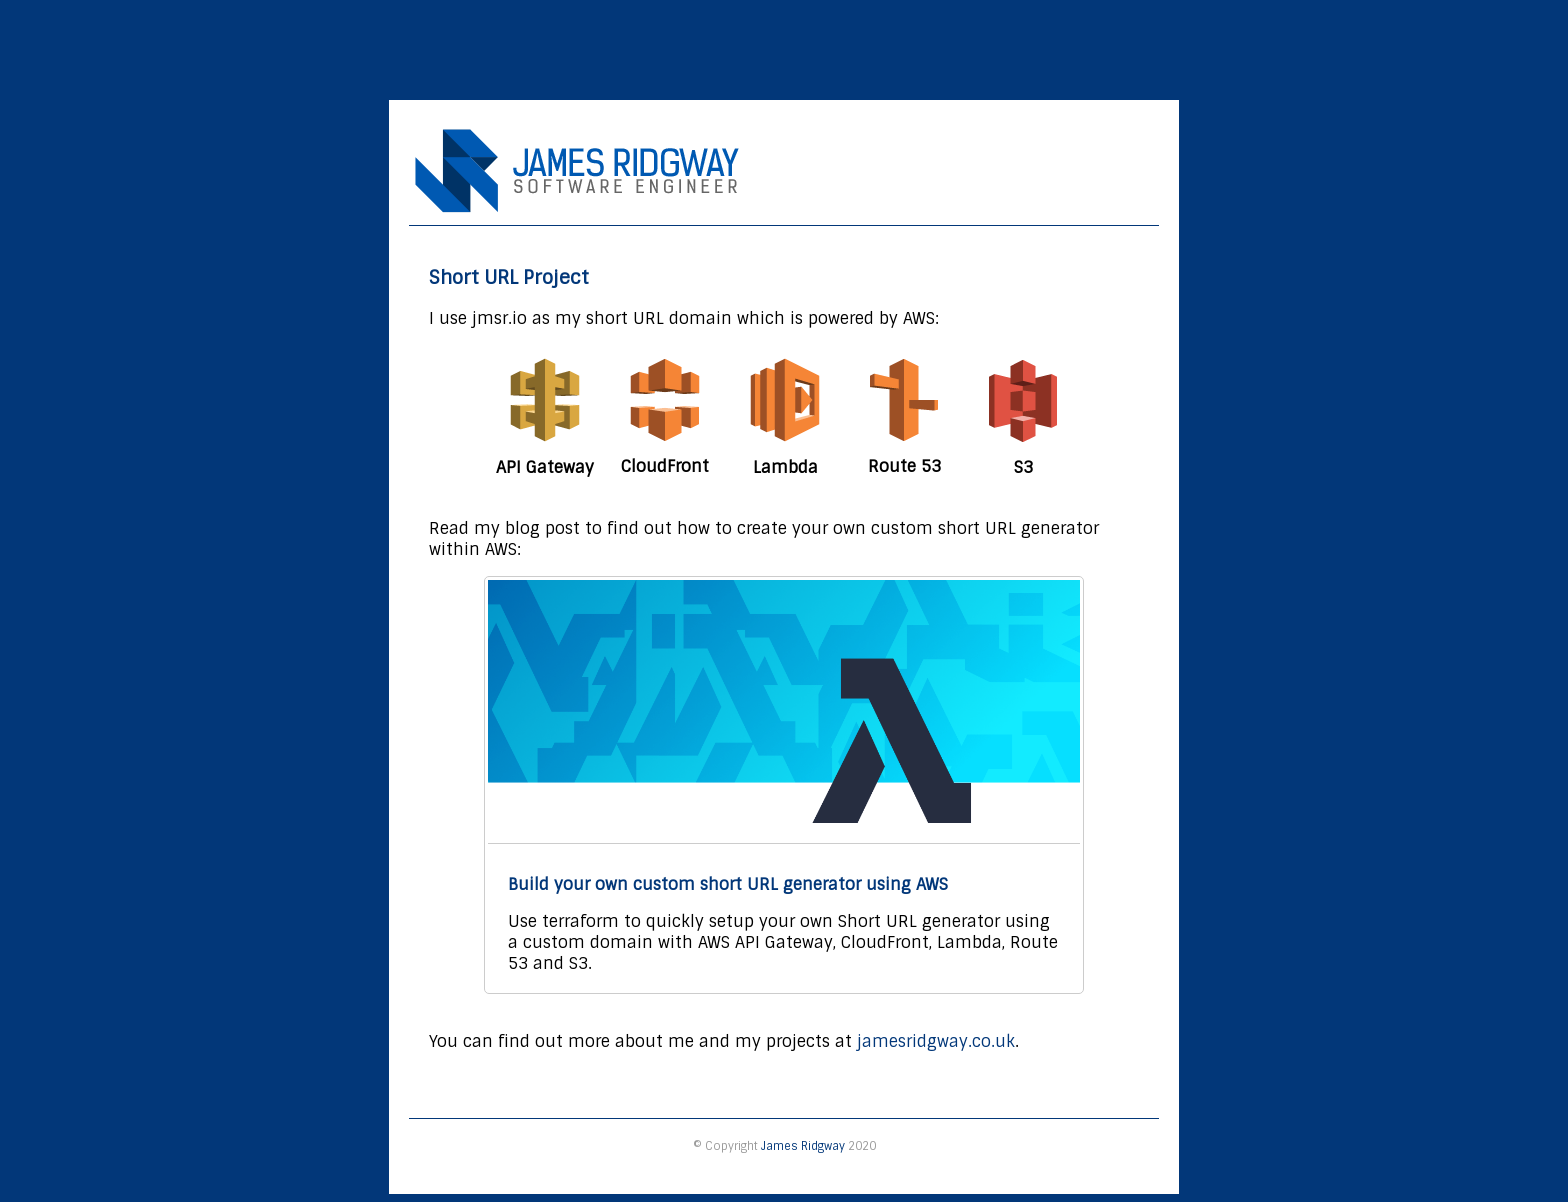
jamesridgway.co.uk (936, 1041)
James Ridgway (803, 1146)
